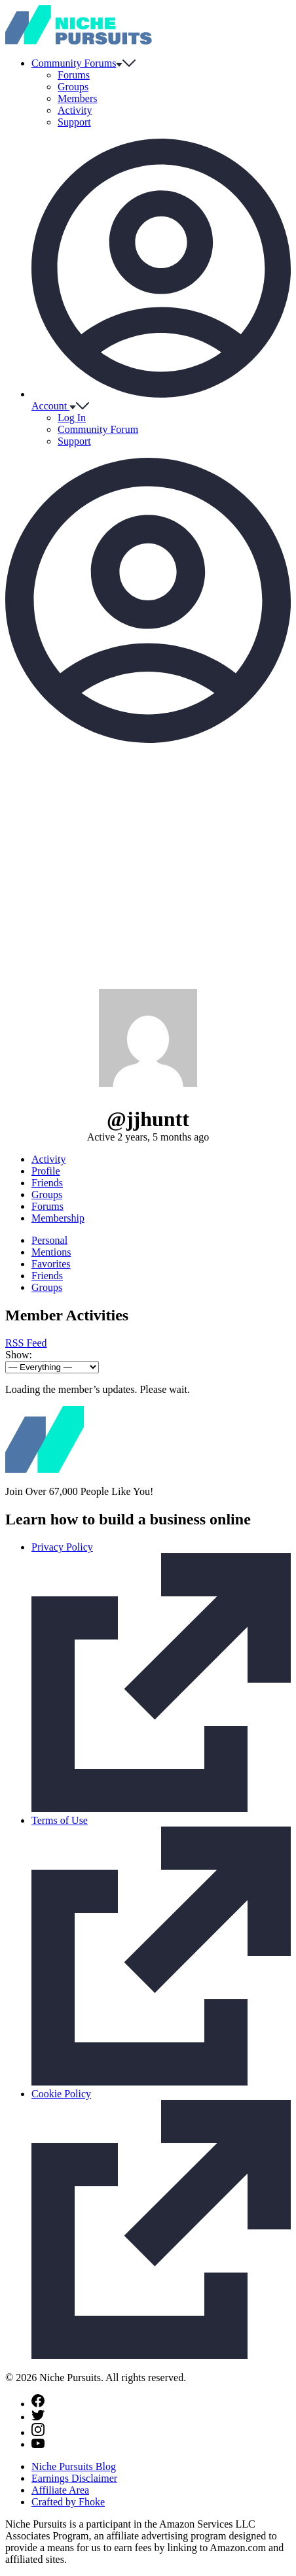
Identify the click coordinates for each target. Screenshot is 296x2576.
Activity (75, 110)
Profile (45, 1170)
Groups (73, 86)
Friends (47, 1182)
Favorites (51, 1263)
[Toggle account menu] (148, 739)
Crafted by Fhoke (68, 2501)
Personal (49, 1240)
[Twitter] (38, 2416)
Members (77, 98)
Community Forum (98, 429)
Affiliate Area (60, 2490)
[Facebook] (38, 2403)
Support (74, 122)
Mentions (51, 1252)
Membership (57, 1218)
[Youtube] (38, 2444)
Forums (74, 74)
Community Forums (83, 63)
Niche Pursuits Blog (73, 2466)
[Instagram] (38, 2432)
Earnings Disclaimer (74, 2478)
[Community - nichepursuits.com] (78, 40)
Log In (72, 417)
